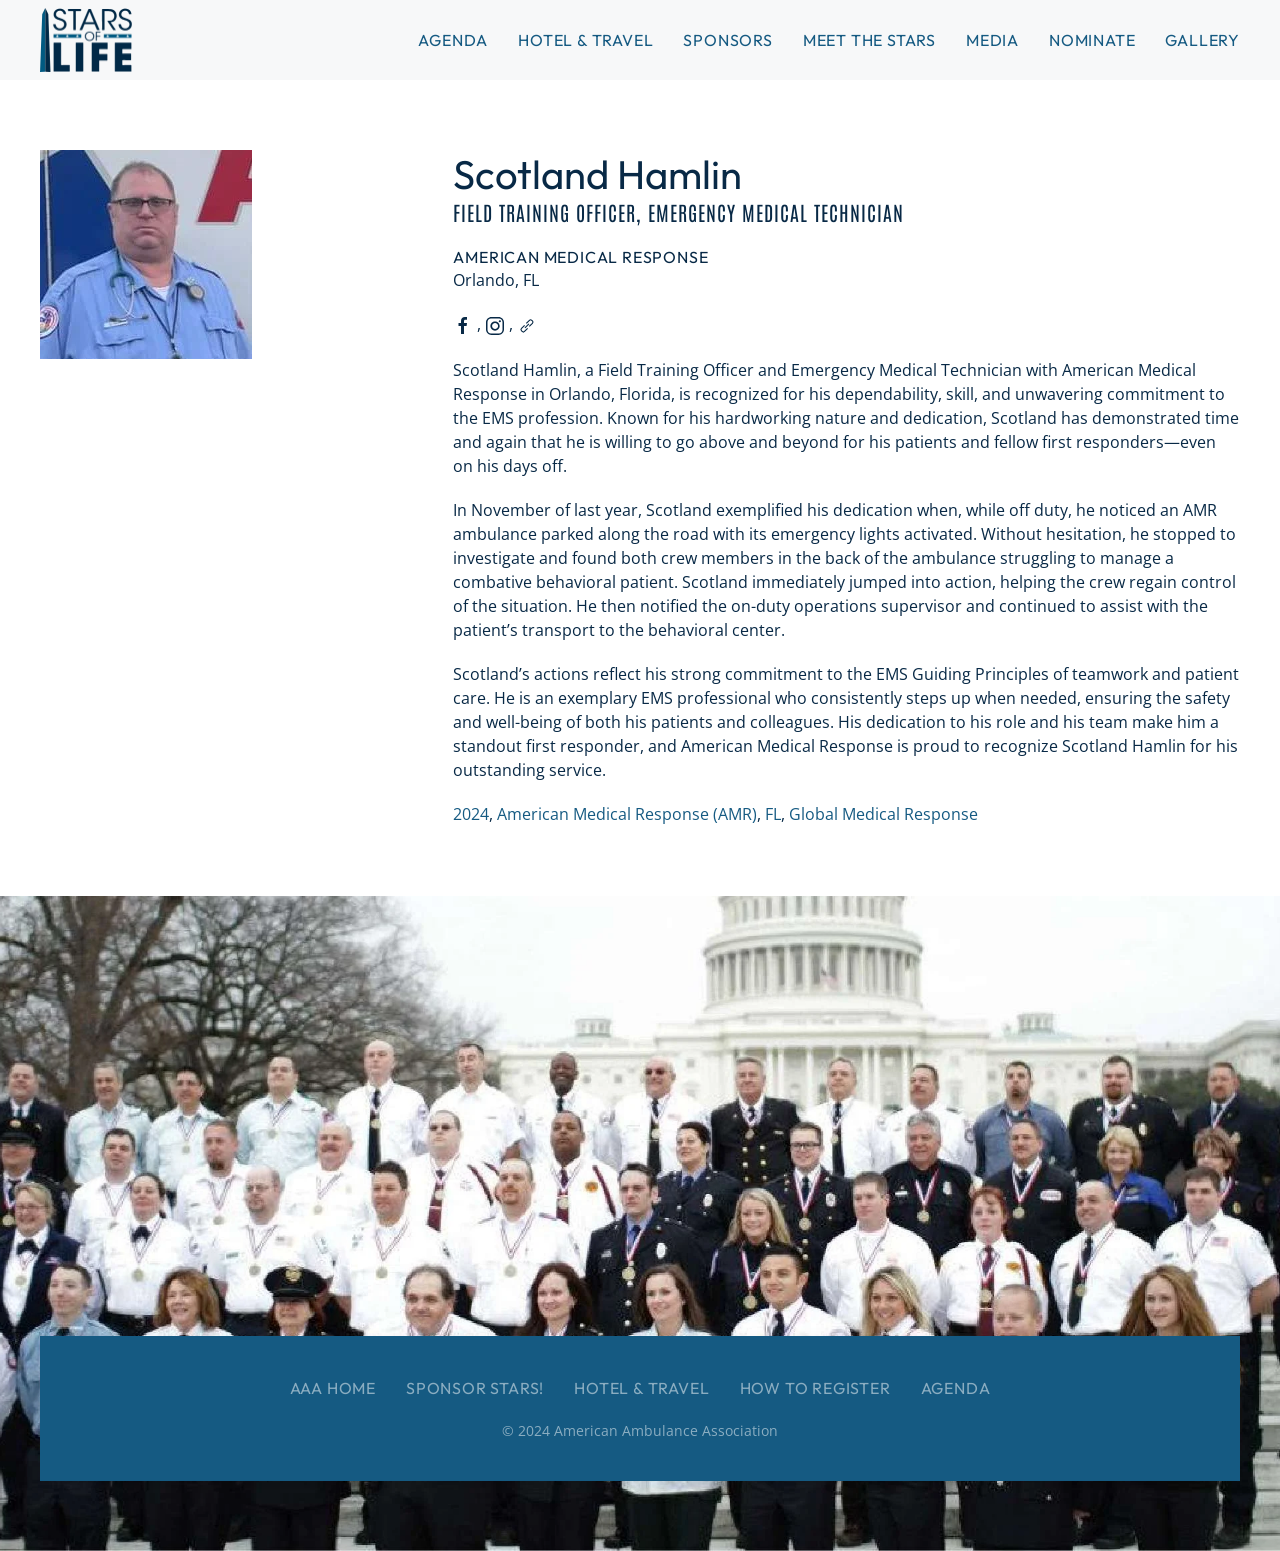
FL (773, 814)
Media (992, 40)
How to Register (815, 1388)
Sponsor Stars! (475, 1388)
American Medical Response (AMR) (627, 814)
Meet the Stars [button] (869, 40)
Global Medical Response (883, 814)
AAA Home (333, 1388)
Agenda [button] (453, 40)
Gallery (1202, 40)
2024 (471, 814)
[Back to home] (86, 40)
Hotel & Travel (585, 40)
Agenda (956, 1388)
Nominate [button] (1092, 40)
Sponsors (727, 40)
